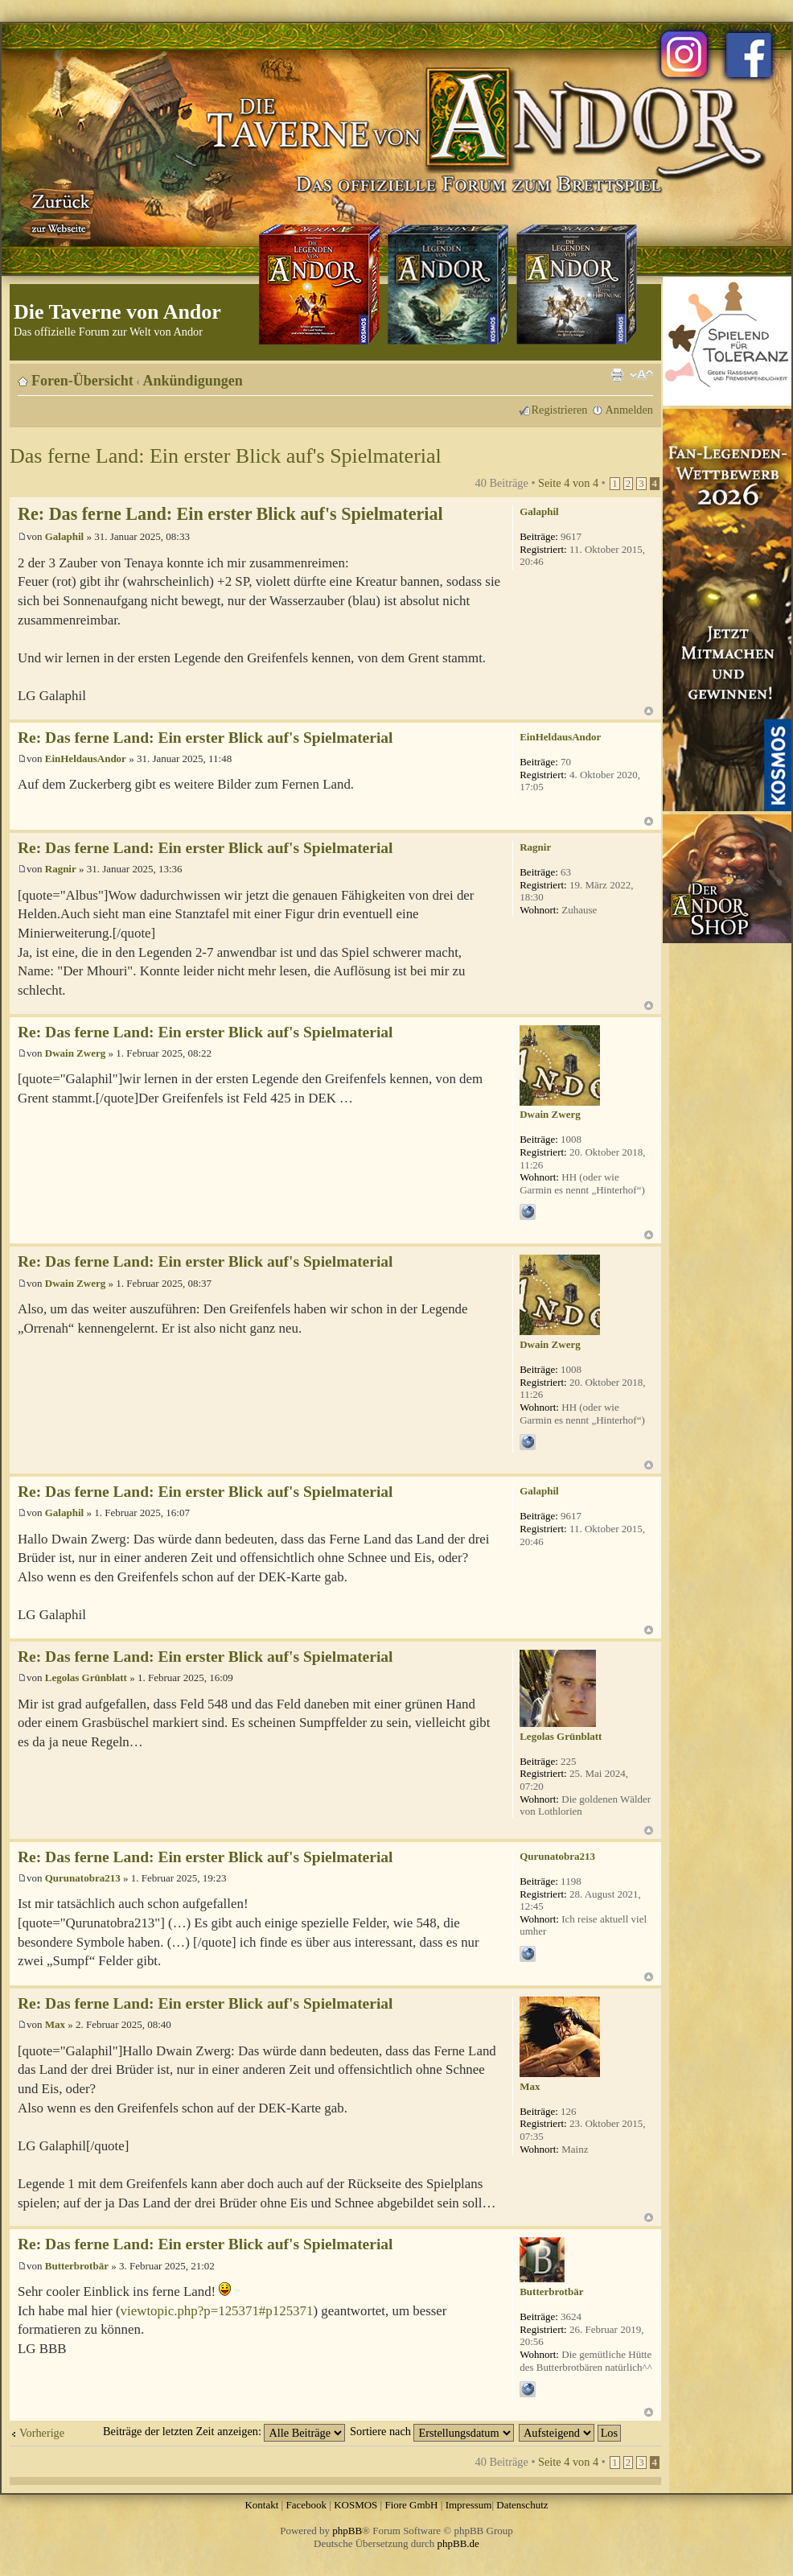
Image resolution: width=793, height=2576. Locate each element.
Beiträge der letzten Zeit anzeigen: (224, 2431)
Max (55, 2024)
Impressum (469, 2505)
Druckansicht (617, 375)
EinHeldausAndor (85, 758)
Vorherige (41, 2432)
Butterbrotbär (77, 2266)
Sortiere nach (432, 2431)
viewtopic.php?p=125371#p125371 (217, 2310)
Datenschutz (522, 2505)
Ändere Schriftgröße (641, 375)
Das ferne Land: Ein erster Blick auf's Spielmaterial (226, 456)
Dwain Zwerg (75, 1053)
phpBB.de (458, 2543)
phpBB (347, 2530)
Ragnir (60, 869)
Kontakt (261, 2505)
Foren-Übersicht (82, 381)
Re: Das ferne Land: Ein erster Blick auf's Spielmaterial (230, 514)
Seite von (568, 482)
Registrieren (560, 409)
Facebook (306, 2505)
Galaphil (64, 536)
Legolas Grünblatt (86, 1677)
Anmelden (629, 409)
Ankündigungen (193, 381)
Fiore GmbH (411, 2505)
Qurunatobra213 (83, 1878)
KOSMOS (355, 2505)
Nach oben (648, 711)
